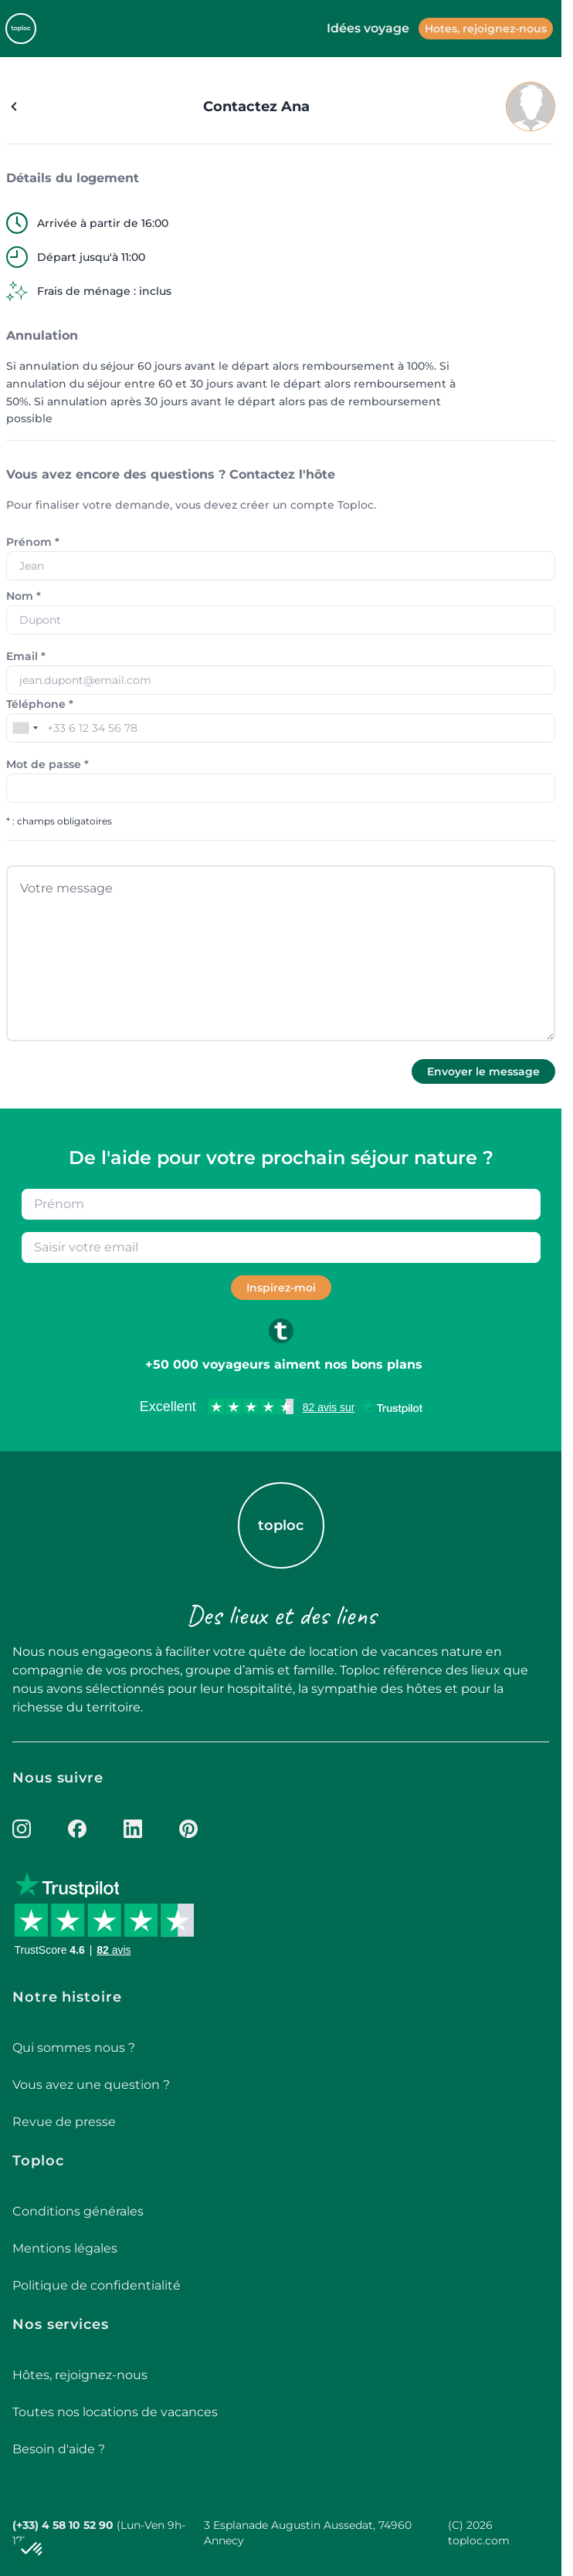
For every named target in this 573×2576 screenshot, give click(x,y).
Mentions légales (64, 2248)
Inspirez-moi (281, 1288)
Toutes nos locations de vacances (115, 2412)
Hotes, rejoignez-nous (486, 29)
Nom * (23, 596)
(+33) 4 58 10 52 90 (63, 2525)
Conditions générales (78, 2211)
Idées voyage (368, 28)
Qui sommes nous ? (73, 2047)
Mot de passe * (47, 764)
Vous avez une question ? (91, 2084)
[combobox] (24, 728)
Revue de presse (64, 2121)
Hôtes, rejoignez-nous (79, 2375)
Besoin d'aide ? (58, 2449)
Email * (26, 656)
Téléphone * (39, 704)
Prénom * (32, 542)
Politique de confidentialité (96, 2285)
